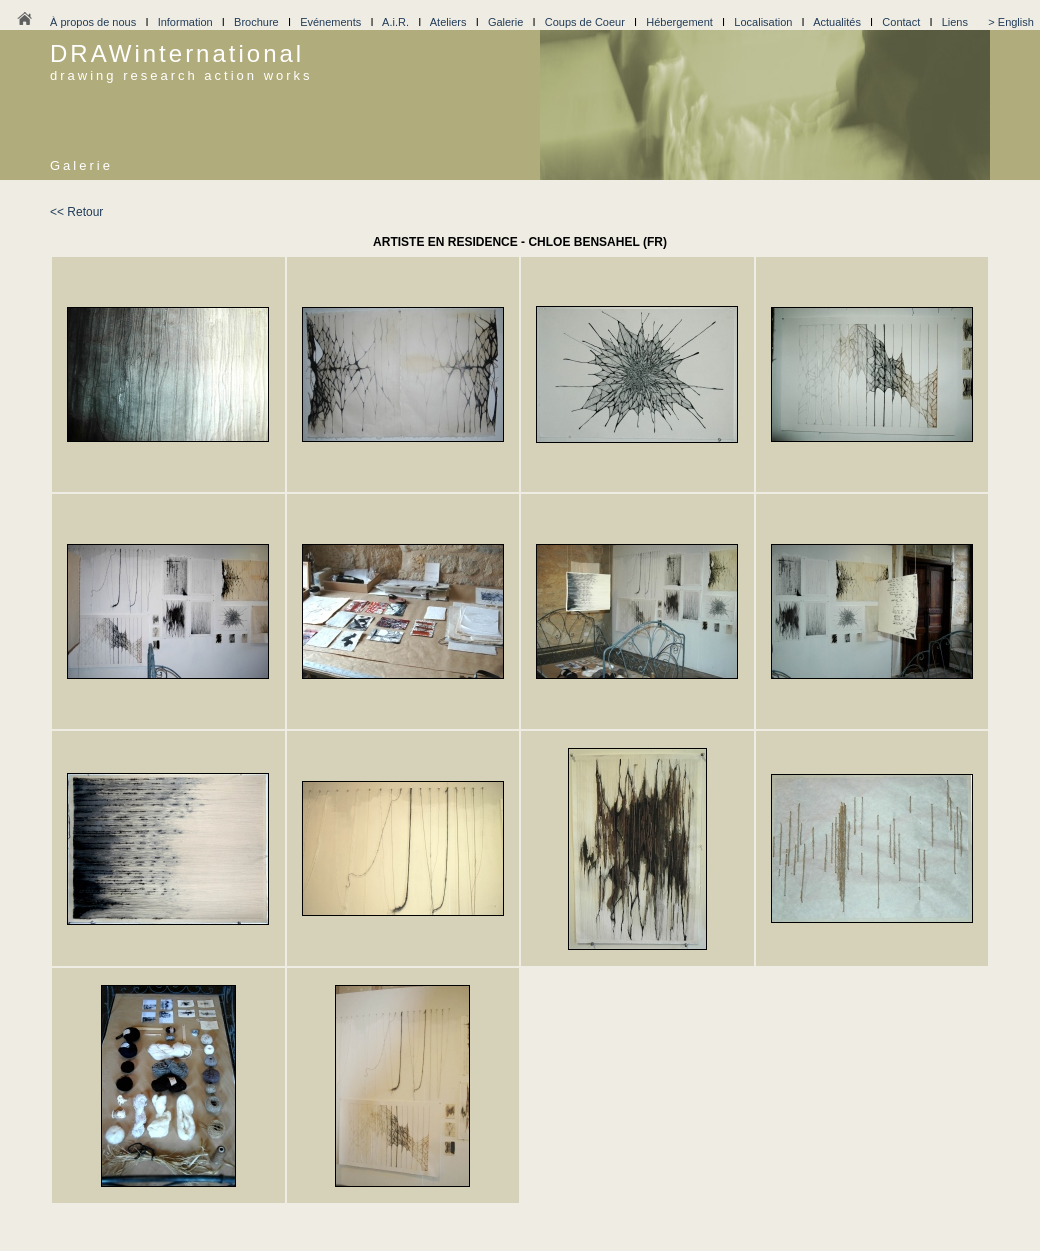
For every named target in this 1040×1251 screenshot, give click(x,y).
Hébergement (679, 22)
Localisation (763, 22)
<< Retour (76, 212)
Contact (901, 22)
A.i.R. (395, 22)
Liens (955, 22)
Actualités (837, 22)
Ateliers (448, 22)
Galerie (505, 22)
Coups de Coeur (585, 22)
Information (185, 22)
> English (1011, 22)
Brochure (256, 22)
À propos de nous (93, 22)
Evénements (330, 22)
